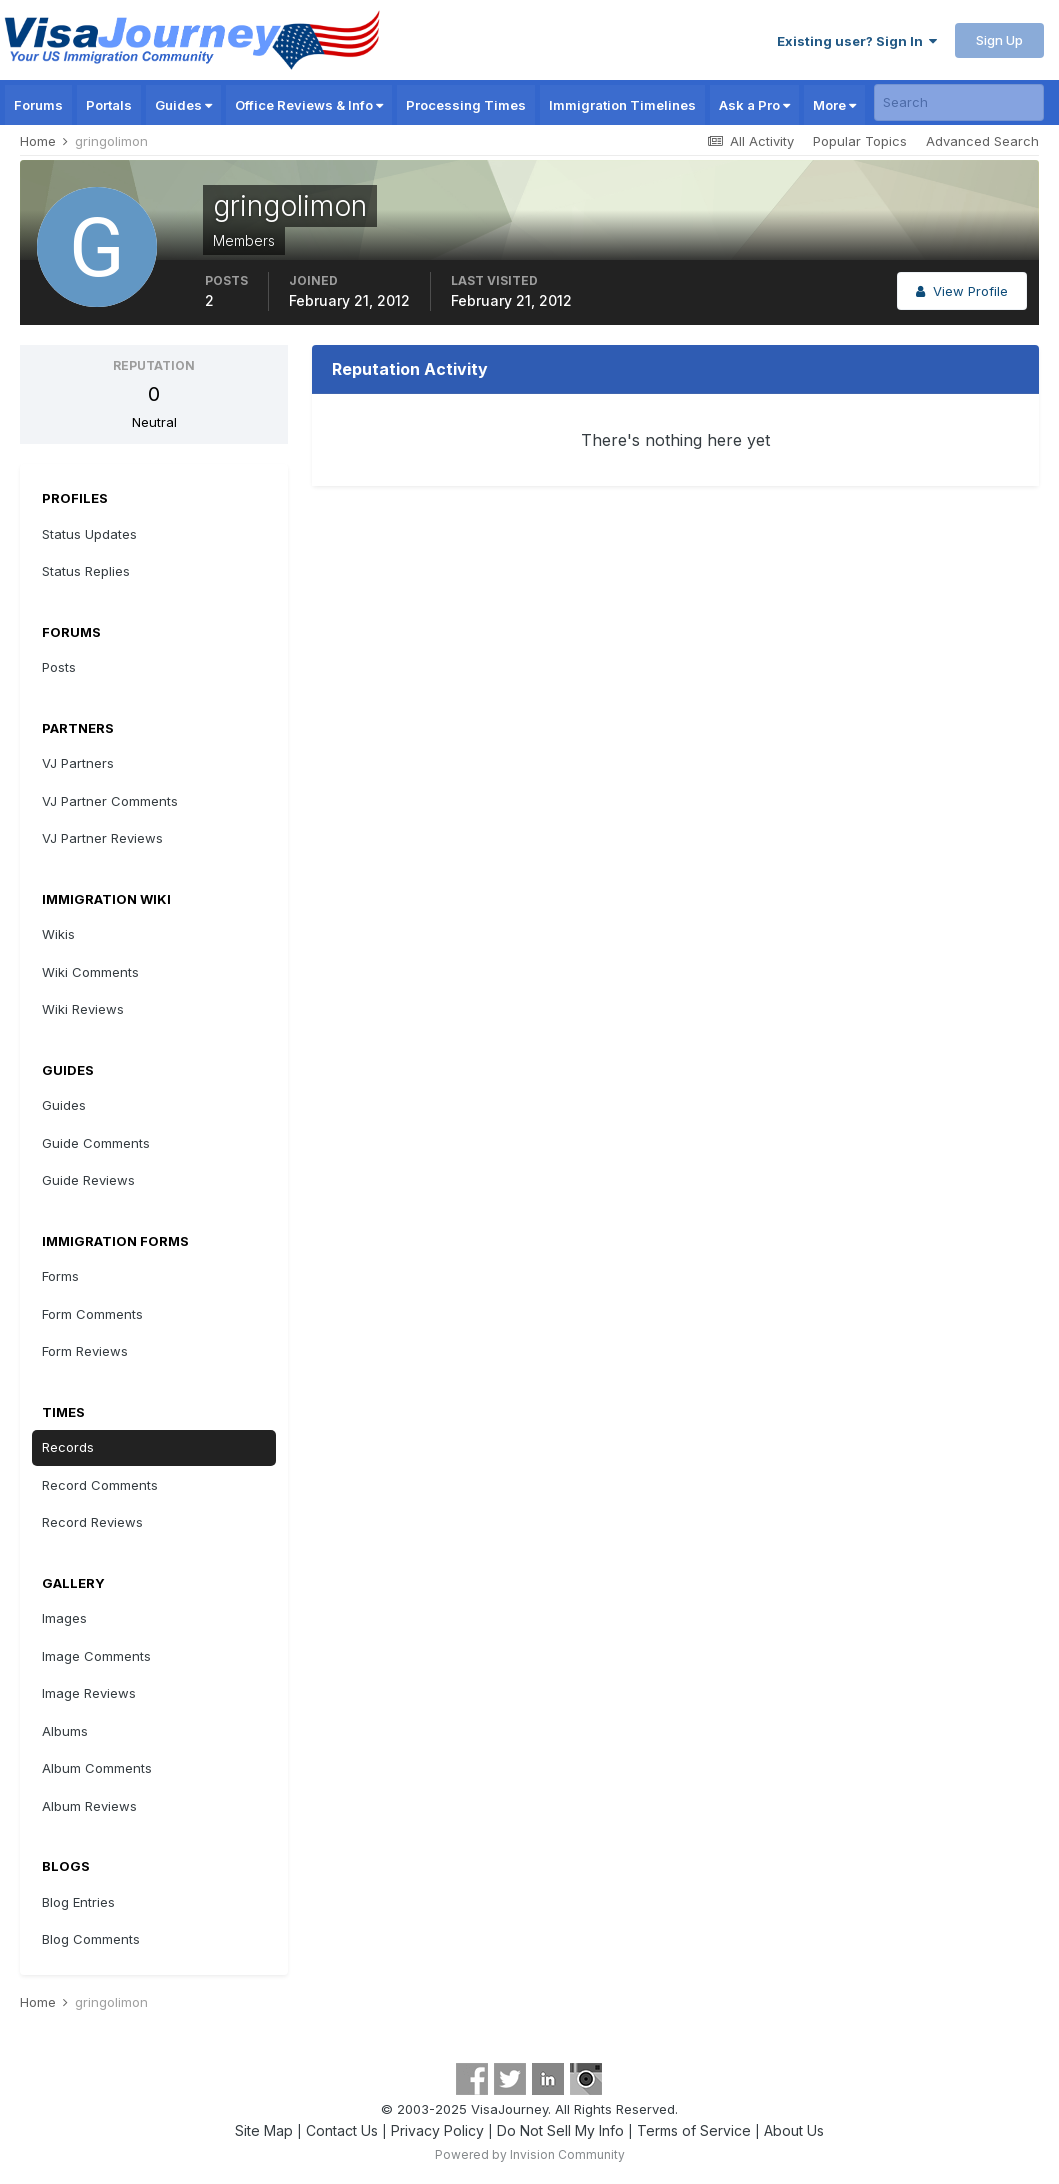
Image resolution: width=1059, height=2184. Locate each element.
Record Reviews (92, 1522)
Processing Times (466, 105)
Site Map (264, 2130)
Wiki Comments (90, 972)
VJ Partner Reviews (102, 838)
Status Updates (89, 534)
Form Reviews (85, 1351)
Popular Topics (860, 141)
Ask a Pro (754, 105)
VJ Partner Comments (110, 801)
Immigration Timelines (622, 105)
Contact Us (342, 2130)
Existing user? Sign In (857, 41)
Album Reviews (89, 1806)
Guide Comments (96, 1143)
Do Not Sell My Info (560, 2130)
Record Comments (100, 1485)
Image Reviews (89, 1693)
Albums (65, 1731)
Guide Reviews (88, 1180)
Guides (183, 105)
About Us (794, 2130)
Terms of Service (694, 2130)
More (834, 105)
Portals (109, 105)
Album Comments (97, 1768)
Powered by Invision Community (530, 2154)
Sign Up (999, 40)
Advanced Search (982, 141)
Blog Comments (91, 1939)
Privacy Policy (437, 2130)
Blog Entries (78, 1902)
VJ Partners (78, 763)
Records (68, 1447)
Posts (59, 667)
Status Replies (86, 571)
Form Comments (92, 1314)
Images (64, 1618)
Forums (38, 105)
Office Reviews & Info (309, 105)
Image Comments (96, 1656)
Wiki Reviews (83, 1009)
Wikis (58, 934)
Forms (60, 1276)
